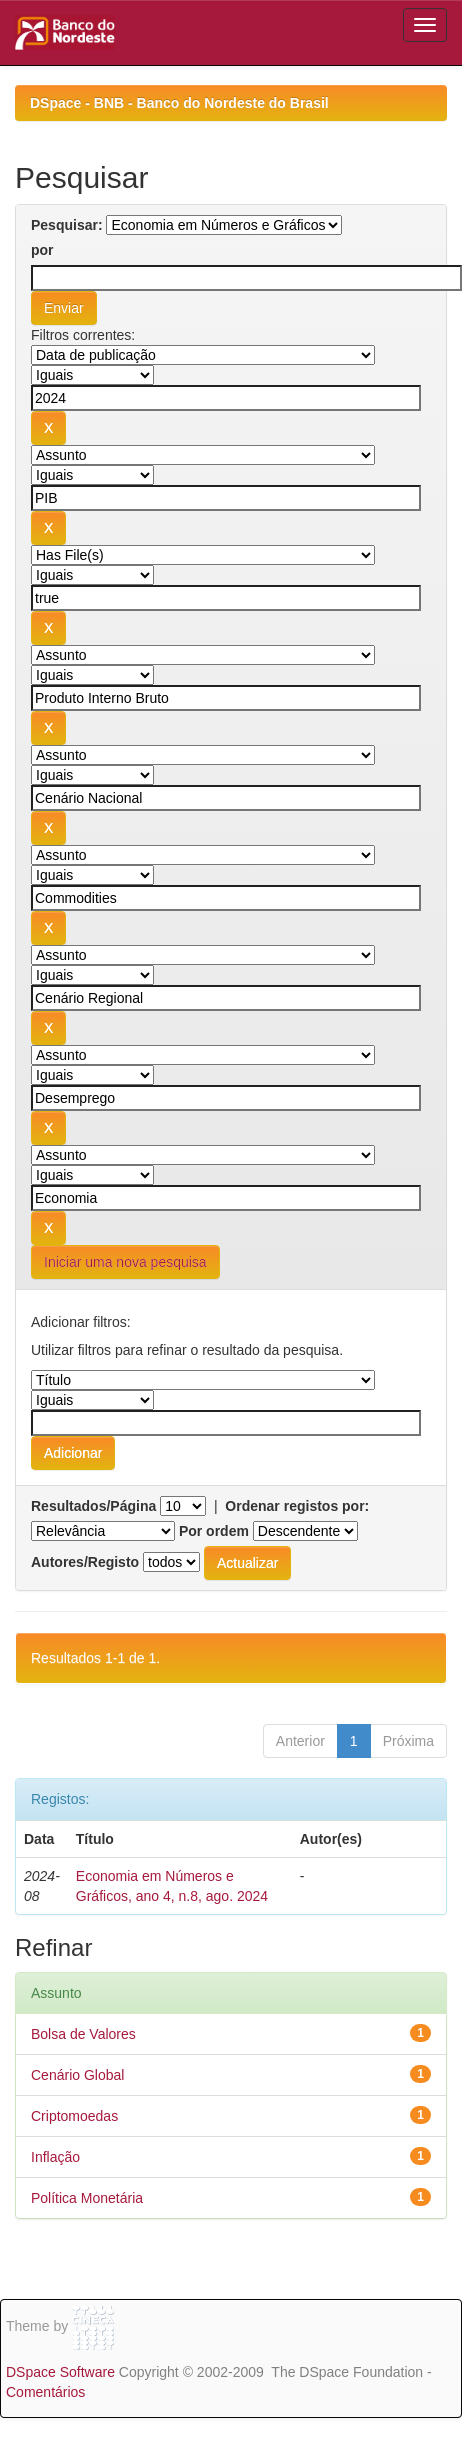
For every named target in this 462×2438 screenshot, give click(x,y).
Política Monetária (87, 2198)
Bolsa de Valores (83, 2034)
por (42, 250)
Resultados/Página (93, 1506)
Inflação (55, 2157)
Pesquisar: (67, 225)
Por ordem (214, 1531)
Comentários (45, 2392)
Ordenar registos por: (297, 1506)
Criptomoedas (74, 2116)
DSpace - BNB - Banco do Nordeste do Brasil (179, 103)
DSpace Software (60, 2372)
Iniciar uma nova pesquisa (125, 1262)
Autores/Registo (85, 1562)
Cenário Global (77, 2075)
